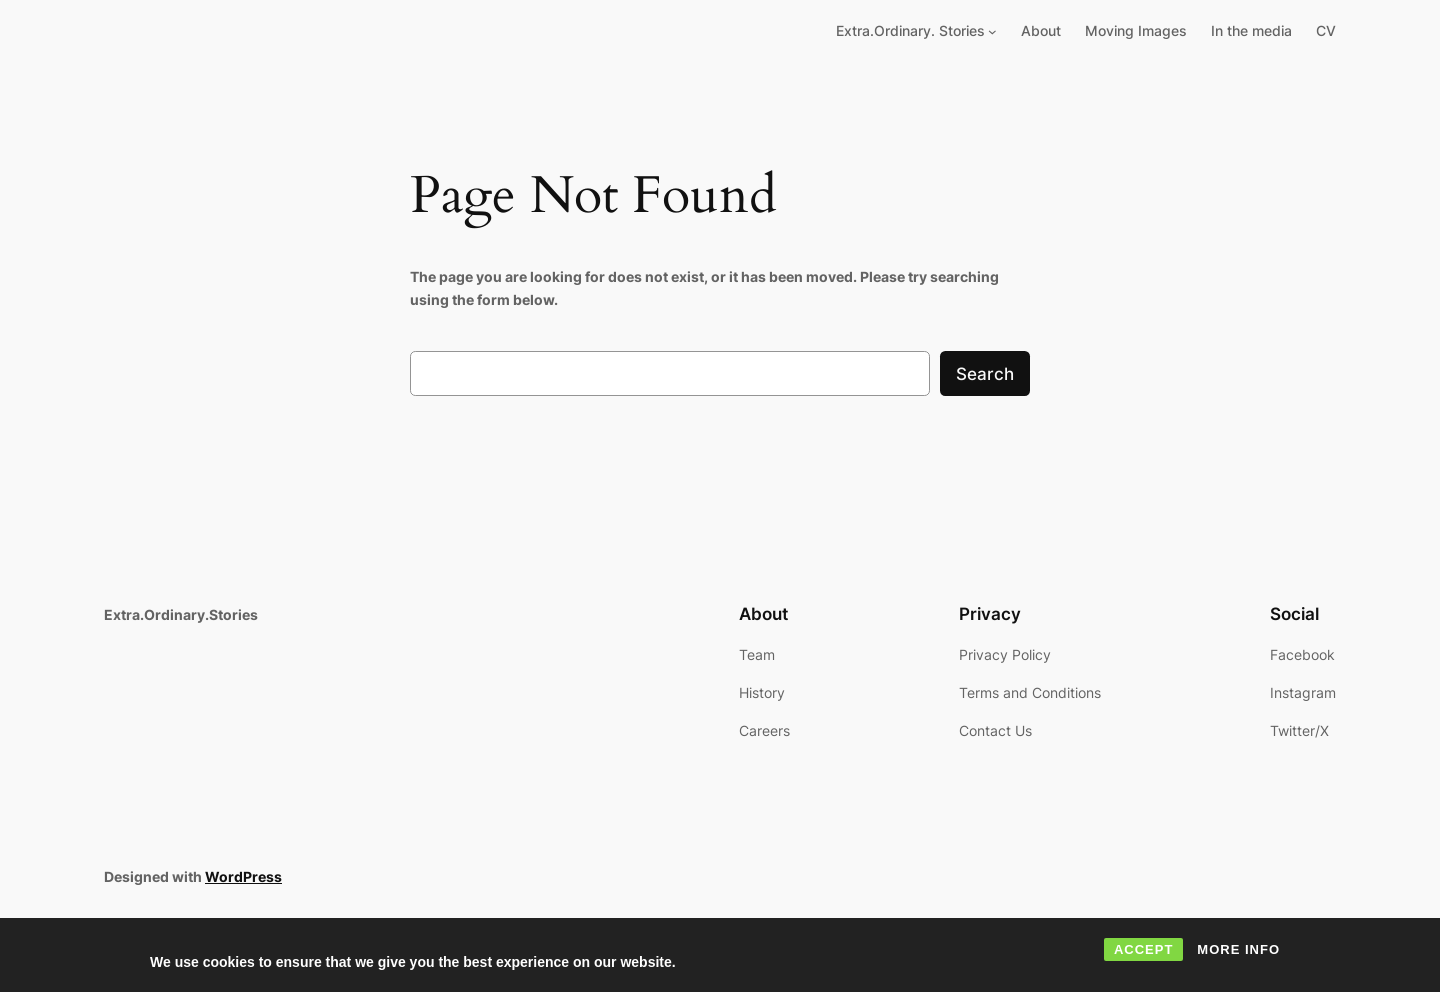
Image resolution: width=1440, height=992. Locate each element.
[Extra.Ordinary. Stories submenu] (992, 31)
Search (985, 374)
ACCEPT (1143, 949)
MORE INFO (1238, 949)
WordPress (243, 876)
